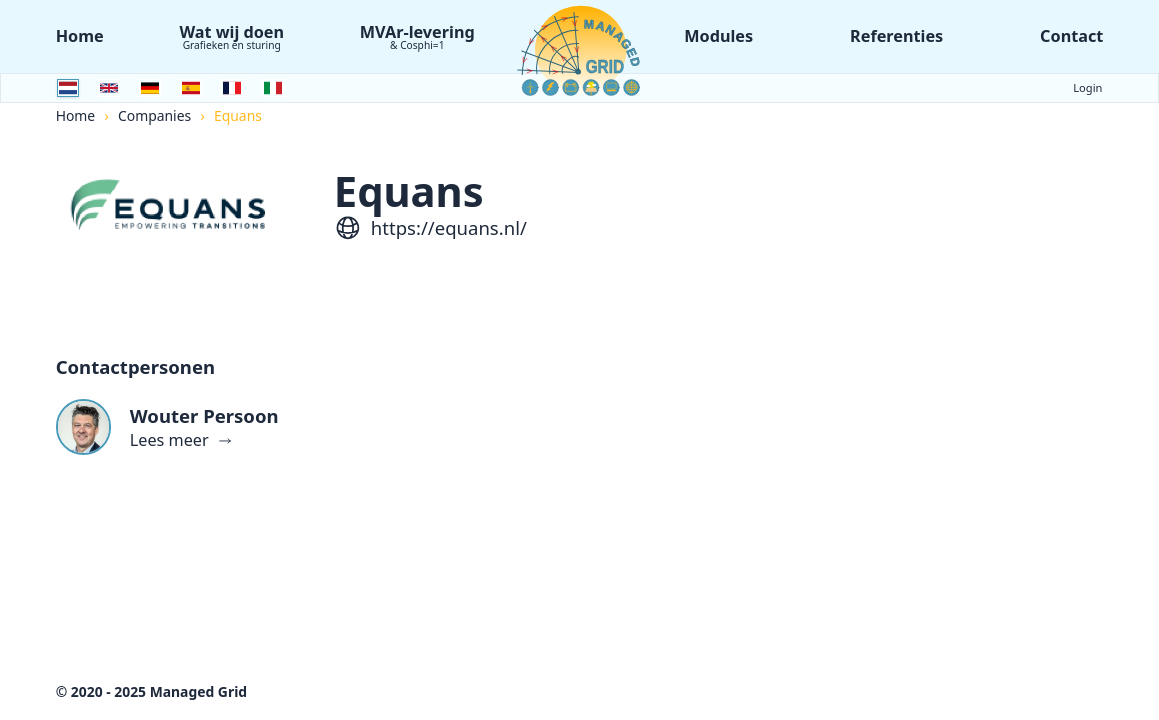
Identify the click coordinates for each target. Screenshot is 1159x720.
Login (1087, 87)
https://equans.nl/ (449, 227)
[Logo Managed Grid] (580, 50)
